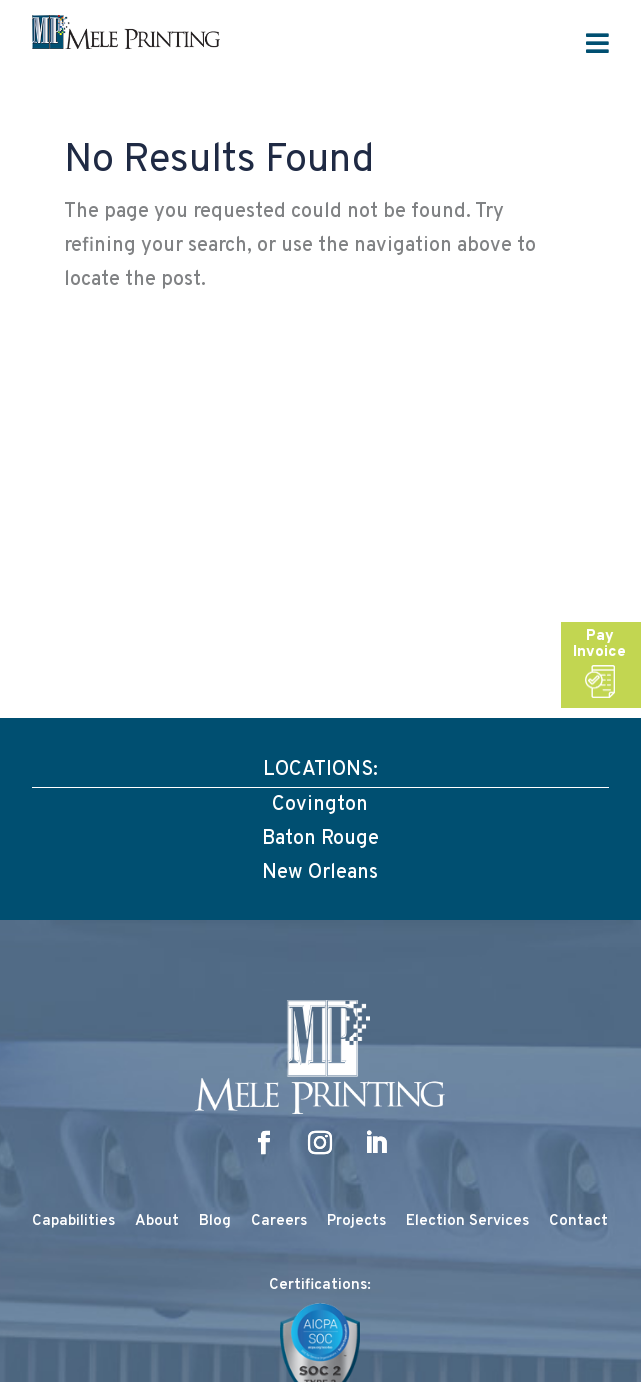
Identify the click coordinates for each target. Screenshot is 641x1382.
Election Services (467, 1221)
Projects (356, 1221)
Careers (279, 1221)
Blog (215, 1221)
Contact (578, 1221)
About (157, 1221)
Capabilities (73, 1221)
